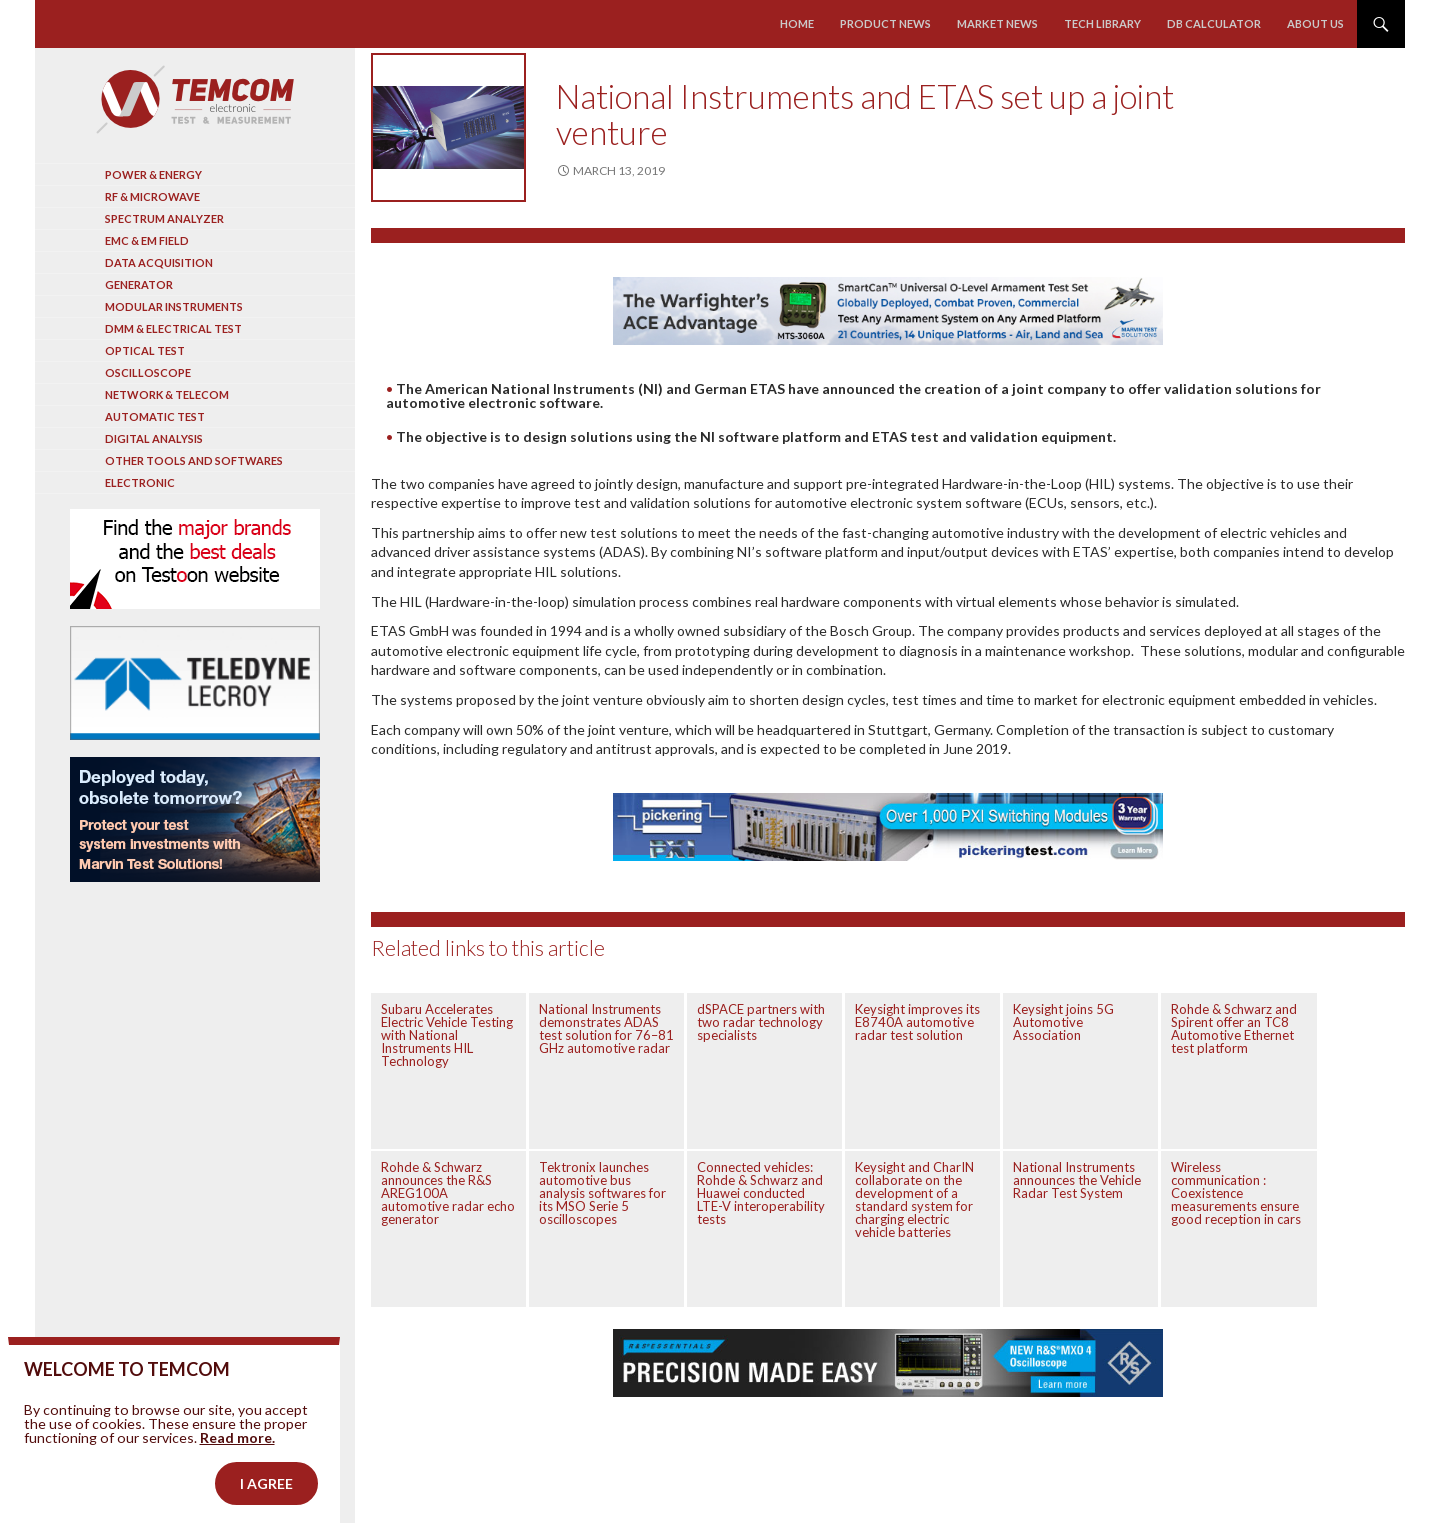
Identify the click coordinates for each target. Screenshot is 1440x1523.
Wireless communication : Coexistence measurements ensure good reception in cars (1236, 1193)
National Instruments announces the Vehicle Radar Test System (1077, 1180)
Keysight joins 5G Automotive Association (1063, 1022)
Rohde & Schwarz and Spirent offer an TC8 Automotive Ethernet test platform (1234, 1028)
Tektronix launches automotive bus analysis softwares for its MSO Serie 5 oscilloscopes (602, 1193)
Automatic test (155, 416)
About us (1315, 23)
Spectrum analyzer (164, 218)
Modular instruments (174, 306)
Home (798, 23)
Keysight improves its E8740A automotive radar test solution (917, 1022)
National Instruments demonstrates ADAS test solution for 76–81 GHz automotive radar (606, 1028)
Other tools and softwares (194, 460)
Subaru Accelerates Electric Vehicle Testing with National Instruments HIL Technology (447, 1035)
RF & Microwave (152, 196)
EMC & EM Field (147, 240)
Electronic (140, 482)
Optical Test (145, 350)
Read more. (237, 1496)
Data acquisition (159, 262)
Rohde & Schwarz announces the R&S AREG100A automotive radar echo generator (448, 1193)
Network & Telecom (167, 394)
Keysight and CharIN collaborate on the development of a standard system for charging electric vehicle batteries (914, 1199)
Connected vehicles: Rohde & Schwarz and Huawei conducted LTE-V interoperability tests (761, 1193)
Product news (886, 23)
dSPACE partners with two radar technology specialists (761, 1022)
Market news (998, 23)
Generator (139, 284)
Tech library (1102, 23)
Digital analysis (154, 438)
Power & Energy (153, 174)
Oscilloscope (148, 372)
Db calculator (1214, 23)
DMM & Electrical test (173, 328)
